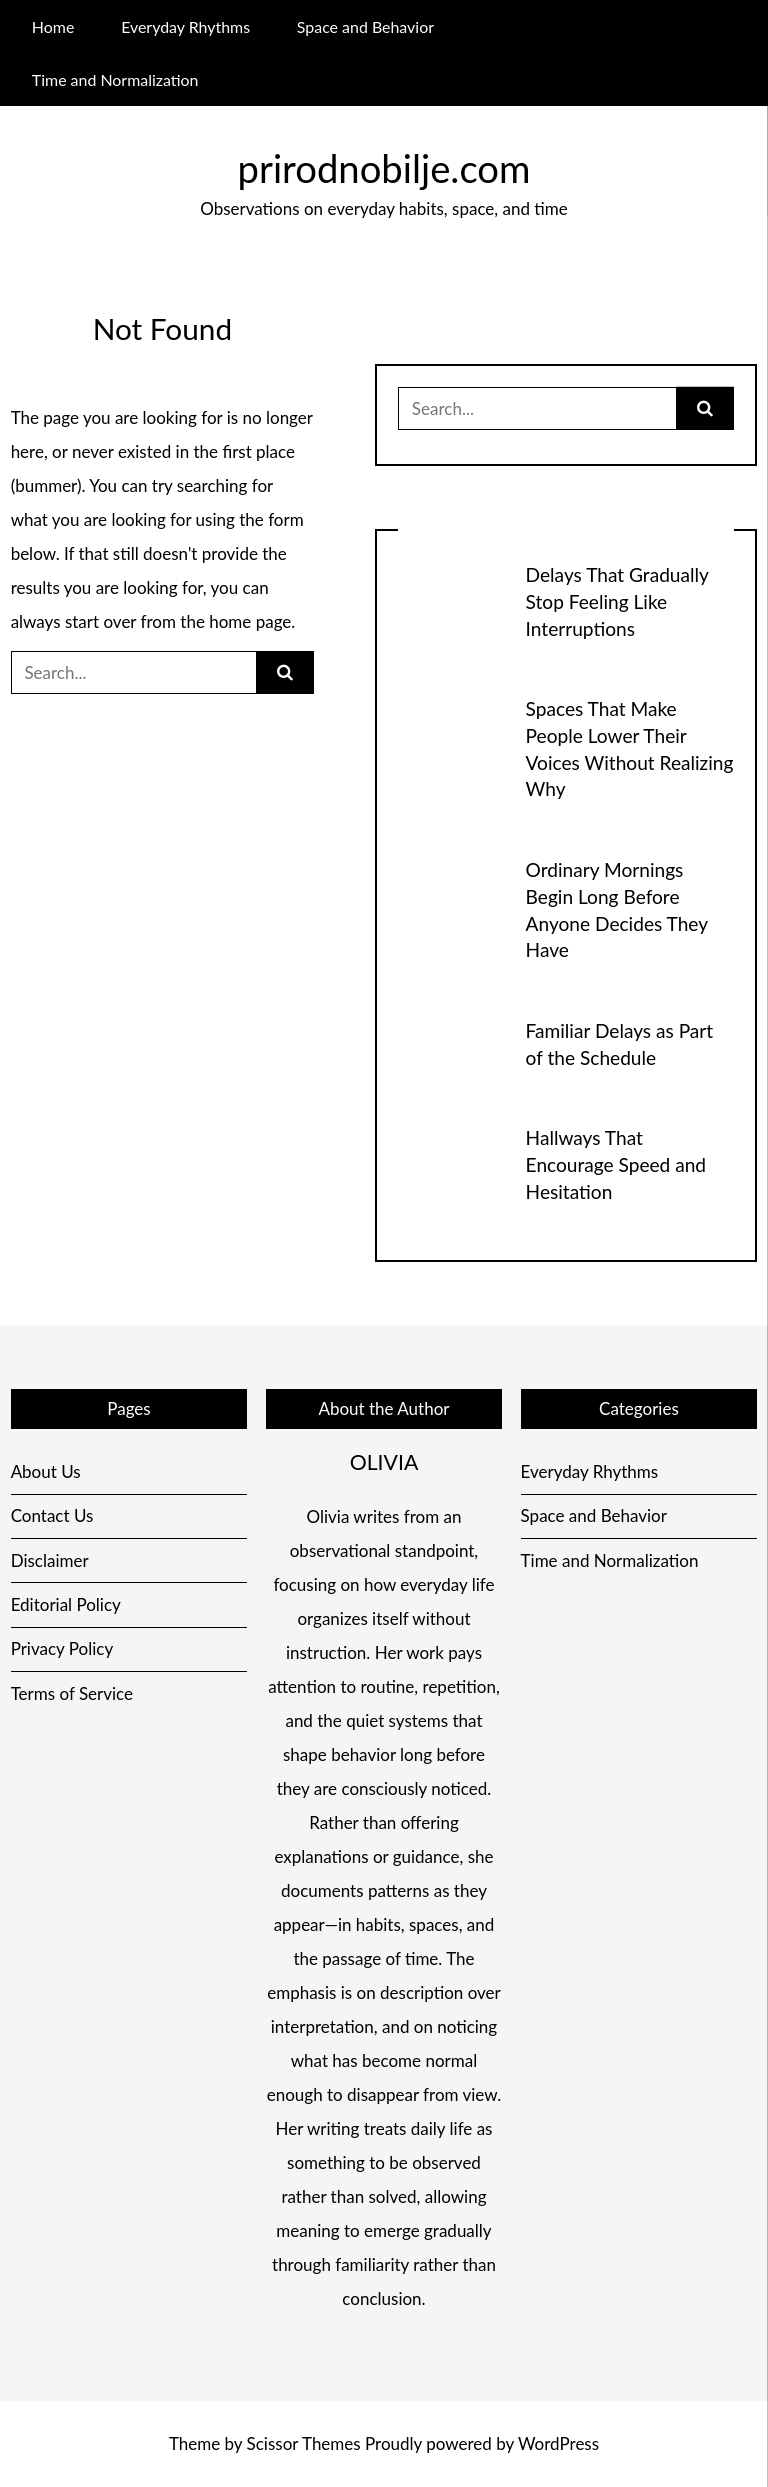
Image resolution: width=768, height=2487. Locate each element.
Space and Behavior (365, 26)
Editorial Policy (66, 1604)
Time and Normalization (115, 79)
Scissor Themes (304, 2443)
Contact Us (52, 1515)
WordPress (558, 2443)
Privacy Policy (62, 1648)
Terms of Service (72, 1693)
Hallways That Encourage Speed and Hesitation (616, 1164)
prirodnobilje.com (384, 168)
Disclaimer (50, 1560)
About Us (46, 1471)
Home (53, 26)
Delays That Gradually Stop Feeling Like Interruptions (617, 601)
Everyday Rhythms (185, 26)
